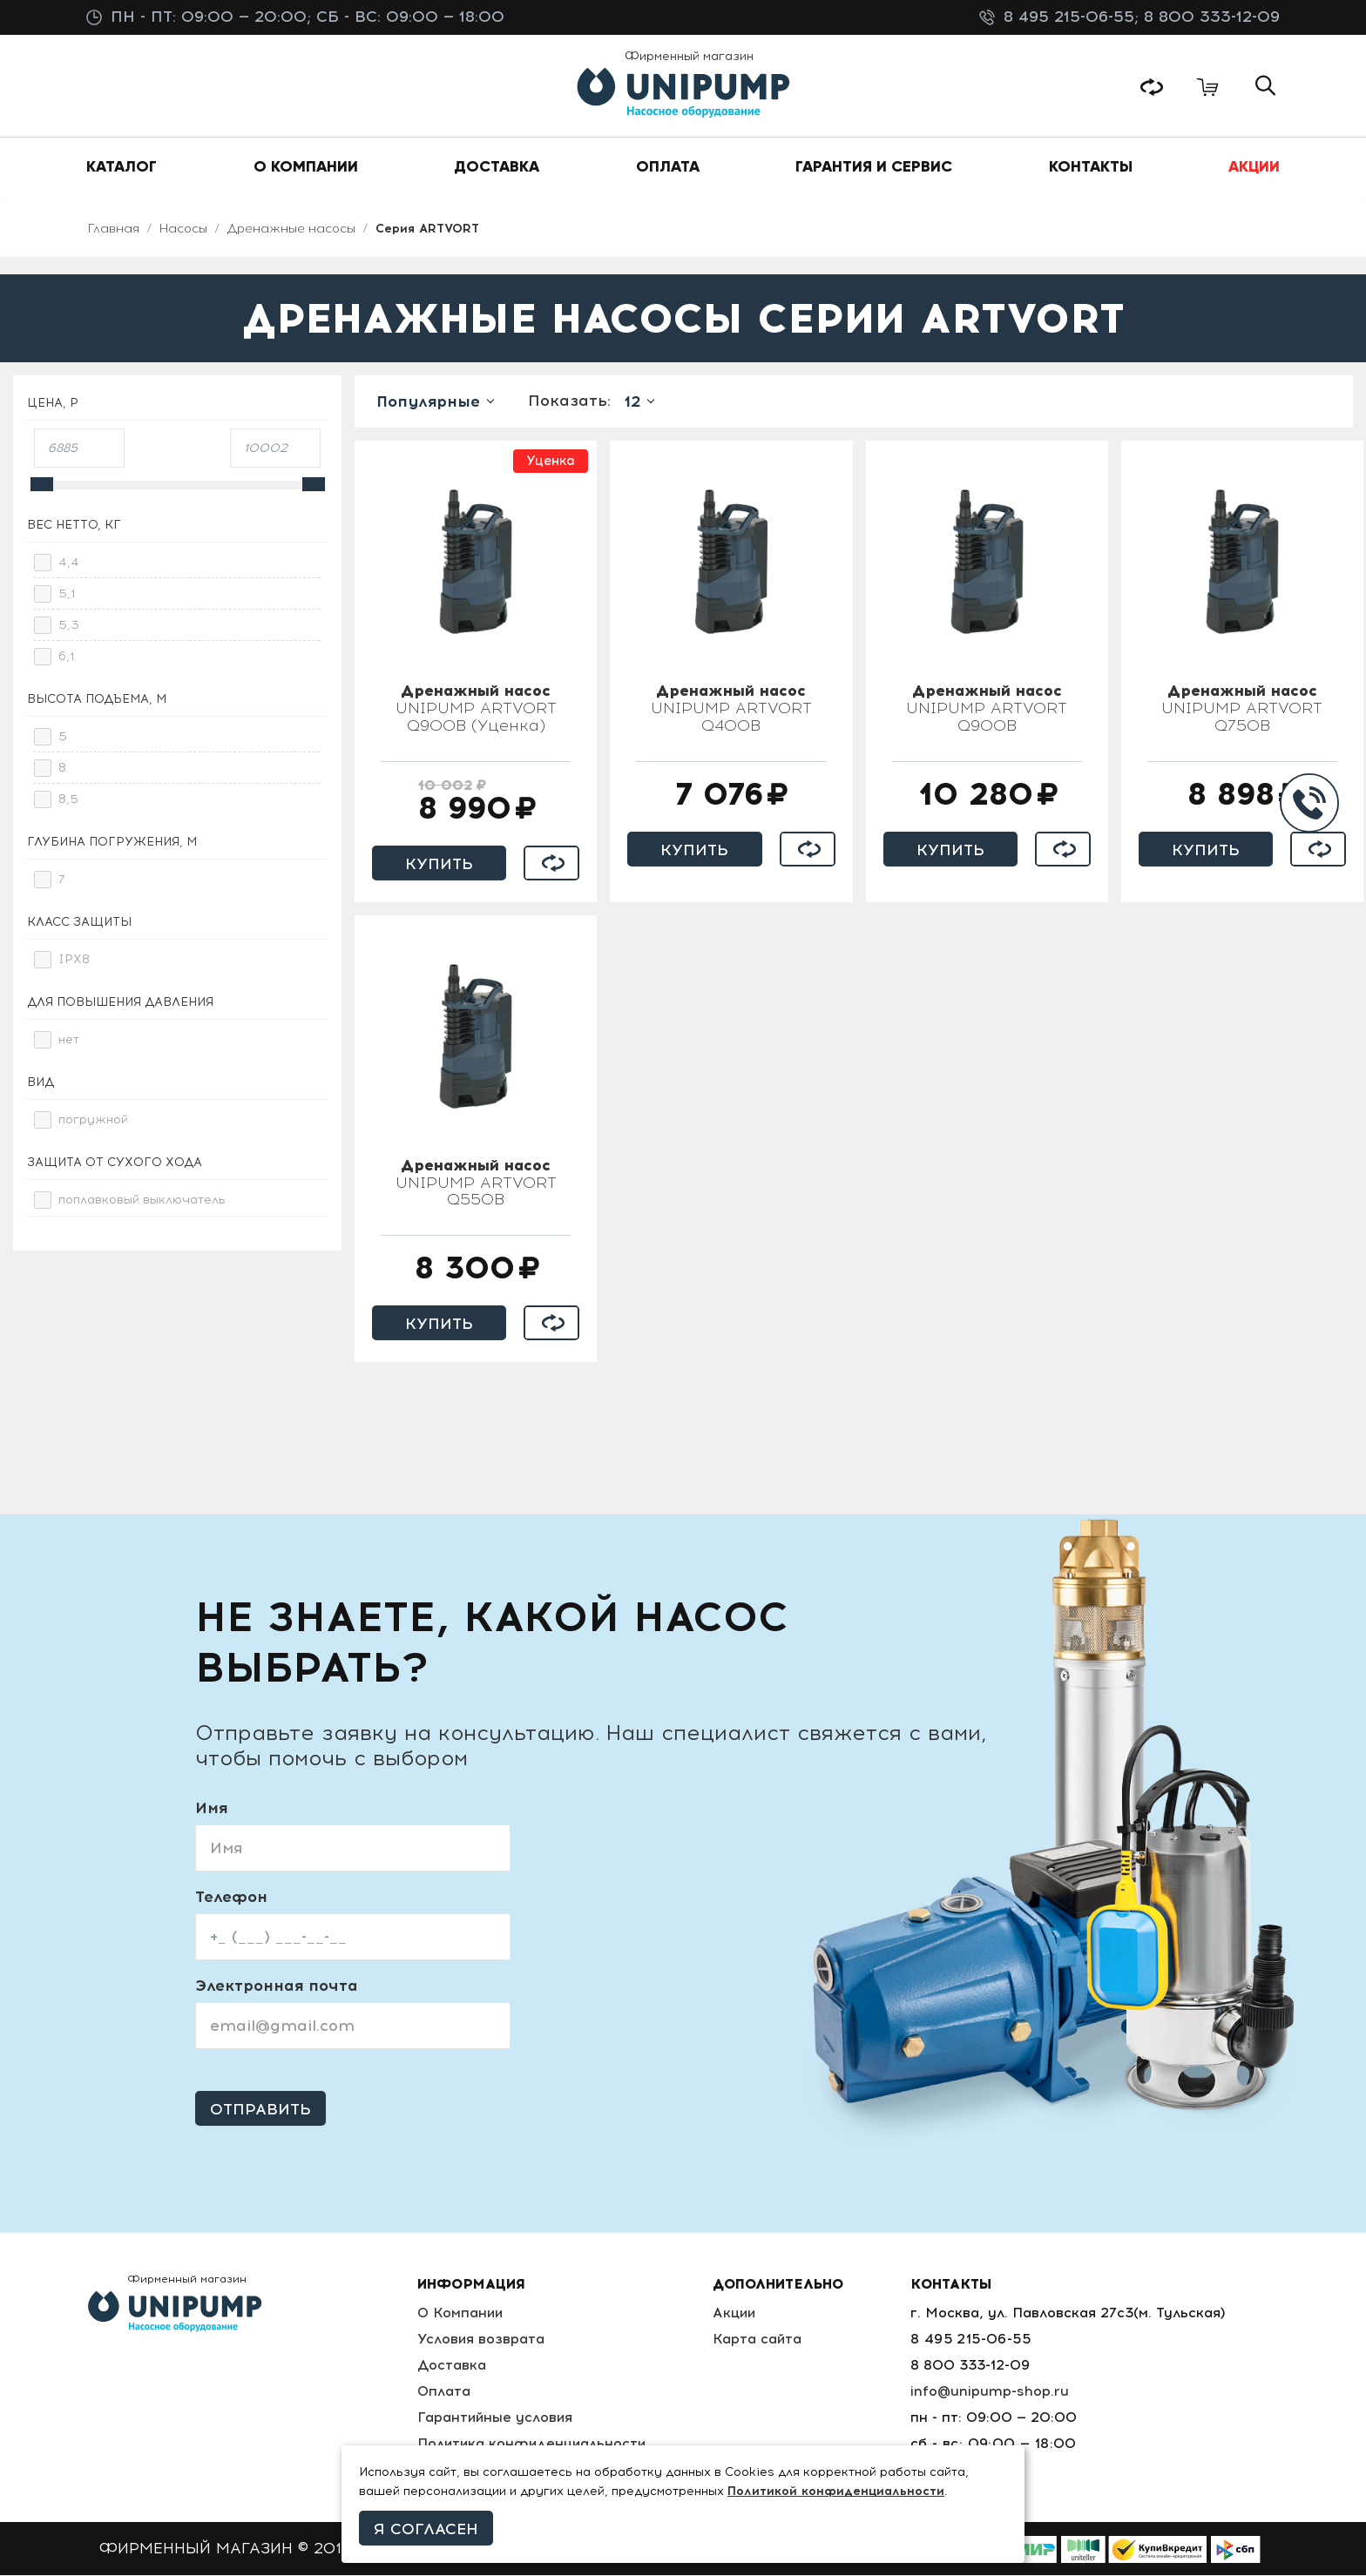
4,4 (68, 563)
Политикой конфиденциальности (835, 2491)
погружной (93, 1120)
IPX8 (74, 960)
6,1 (66, 657)
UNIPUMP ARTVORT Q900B (986, 710)
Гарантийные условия (495, 2418)
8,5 (68, 799)
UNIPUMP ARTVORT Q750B (1241, 710)
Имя (211, 1808)
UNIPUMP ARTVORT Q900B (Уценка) (476, 710)
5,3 (68, 625)
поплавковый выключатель (142, 1200)
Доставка (450, 2365)
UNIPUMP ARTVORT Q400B (731, 710)
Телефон (231, 1897)
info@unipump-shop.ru (990, 2392)
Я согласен (426, 2529)
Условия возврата (480, 2339)
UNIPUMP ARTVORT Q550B (476, 1184)
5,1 (67, 594)
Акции (737, 2313)
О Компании (460, 2313)
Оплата (443, 2392)
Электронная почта (276, 1986)
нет (68, 1040)
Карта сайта (760, 2339)
